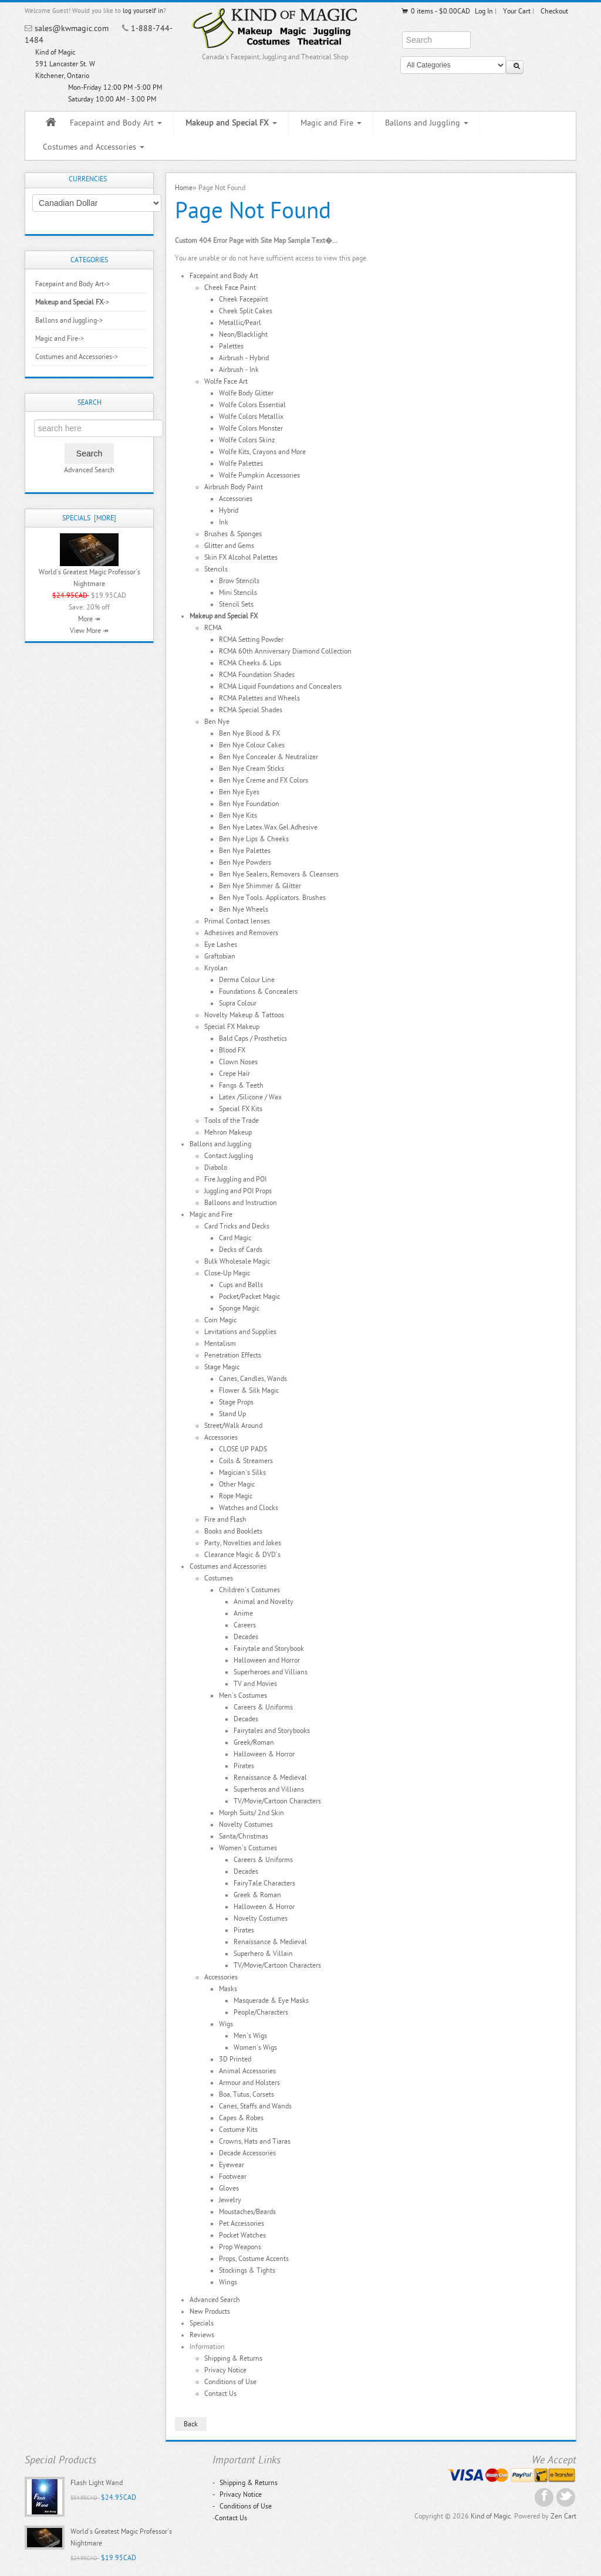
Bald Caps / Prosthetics (253, 1038)
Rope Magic (235, 1496)
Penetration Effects (232, 1355)
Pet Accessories (241, 2223)
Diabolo (215, 1167)
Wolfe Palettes (241, 463)
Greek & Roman (257, 1895)
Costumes (218, 1578)
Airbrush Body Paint (233, 487)
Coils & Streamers (246, 1461)
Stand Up (232, 1414)
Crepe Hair (234, 1073)
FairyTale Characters (264, 1883)
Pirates (244, 1766)
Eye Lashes (220, 944)
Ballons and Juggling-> (69, 320)
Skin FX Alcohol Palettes (241, 557)
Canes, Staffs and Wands (255, 2106)
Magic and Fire (331, 123)
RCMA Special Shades (250, 710)
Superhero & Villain (263, 1953)
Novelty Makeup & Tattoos (244, 1015)
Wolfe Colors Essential (252, 405)
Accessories (235, 499)
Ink (223, 522)
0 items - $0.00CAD (435, 11)
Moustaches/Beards (247, 2212)
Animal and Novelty (263, 1601)
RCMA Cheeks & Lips (250, 663)
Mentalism (220, 1343)
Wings (228, 2282)
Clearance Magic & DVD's (242, 1555)
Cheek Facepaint (243, 299)
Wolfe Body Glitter (246, 393)
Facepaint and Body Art (116, 123)
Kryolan (216, 968)
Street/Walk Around (233, 1425)
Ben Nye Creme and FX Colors (263, 780)
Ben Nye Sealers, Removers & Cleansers (279, 874)
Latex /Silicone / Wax (250, 1097)
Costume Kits (238, 2129)
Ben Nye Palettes (245, 851)
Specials (202, 2323)
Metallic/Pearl (240, 323)
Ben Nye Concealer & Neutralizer (268, 757)
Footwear (233, 2176)
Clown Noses (238, 1062)
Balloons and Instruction (240, 1203)
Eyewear (231, 2165)
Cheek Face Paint (230, 287)
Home (184, 188)
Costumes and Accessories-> (76, 357)
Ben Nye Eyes (239, 792)
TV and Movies (255, 1684)
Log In (484, 11)
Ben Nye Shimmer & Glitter (260, 886)
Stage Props (236, 1402)
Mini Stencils (238, 592)
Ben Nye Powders (245, 862)
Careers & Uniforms (263, 1707)
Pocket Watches (242, 2235)
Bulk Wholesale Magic (237, 1261)
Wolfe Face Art (226, 381)
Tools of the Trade (231, 1120)
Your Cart (517, 11)
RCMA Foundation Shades (257, 675)
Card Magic (235, 1238)
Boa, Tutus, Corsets (246, 2094)
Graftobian (219, 956)
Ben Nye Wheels (243, 909)
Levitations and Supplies (240, 1332)
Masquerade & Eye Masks (271, 2000)
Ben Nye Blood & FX (249, 733)
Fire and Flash (225, 1519)
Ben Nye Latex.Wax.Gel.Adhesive (268, 827)
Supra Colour (237, 1003)
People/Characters (261, 2012)
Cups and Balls (241, 1285)
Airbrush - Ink (239, 369)
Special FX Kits (240, 1109)
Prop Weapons (240, 2247)
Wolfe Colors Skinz (247, 440)
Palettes (231, 346)
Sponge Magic (239, 1308)
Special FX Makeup (231, 1027)
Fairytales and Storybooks (272, 1731)
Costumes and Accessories (93, 147)
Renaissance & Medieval (270, 1777)
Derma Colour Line (247, 980)
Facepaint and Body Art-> (72, 284)
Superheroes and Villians (271, 1672)
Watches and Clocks (248, 1508)
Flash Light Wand (96, 2483)
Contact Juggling (228, 1156)
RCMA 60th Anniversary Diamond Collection (285, 651)
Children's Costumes (249, 1590)
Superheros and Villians (269, 1789)
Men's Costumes (243, 1695)
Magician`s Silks (242, 1472)
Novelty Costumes (246, 1824)
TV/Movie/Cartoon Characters (277, 1801)
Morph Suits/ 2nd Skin (251, 1813)
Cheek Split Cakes (245, 311)
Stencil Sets (236, 604)
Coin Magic (220, 1320)
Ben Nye (216, 721)
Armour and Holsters (249, 2083)
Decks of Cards (240, 1249)
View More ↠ (89, 631)
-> (72, 302)
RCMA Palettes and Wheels (259, 698)
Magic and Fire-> (59, 338)
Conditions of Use (230, 2382)
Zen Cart (563, 2516)
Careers (245, 1625)
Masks (228, 1989)
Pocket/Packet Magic (249, 1296)
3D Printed (235, 2059)
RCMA (213, 628)
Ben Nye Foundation (249, 804)
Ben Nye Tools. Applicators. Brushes (272, 897)
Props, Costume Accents (254, 2259)
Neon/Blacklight (243, 334)
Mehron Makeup (228, 1132)
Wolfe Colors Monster (251, 428)
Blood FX (232, 1050)
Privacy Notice (225, 2370)
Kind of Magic (491, 2516)
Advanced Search (89, 470)
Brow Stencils (239, 581)
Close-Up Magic (227, 1273)
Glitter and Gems (229, 545)
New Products (210, 2311)
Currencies (88, 179)
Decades (246, 1637)
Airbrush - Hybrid (244, 358)
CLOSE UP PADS (243, 1449)
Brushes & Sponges (233, 534)
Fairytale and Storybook (269, 1648)
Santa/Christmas (243, 1836)
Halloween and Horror (267, 1660)
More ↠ (89, 619)
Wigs (226, 2024)
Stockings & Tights (247, 2270)
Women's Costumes (248, 1848)
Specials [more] (89, 518)
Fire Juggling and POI (235, 1179)
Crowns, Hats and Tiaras (255, 2141)
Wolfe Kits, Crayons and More (262, 452)
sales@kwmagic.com (72, 28)
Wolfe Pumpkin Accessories (259, 475)
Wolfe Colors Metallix (251, 416)
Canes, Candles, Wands (253, 1379)
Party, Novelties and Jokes (242, 1543)
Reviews (202, 2335)
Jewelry (230, 2200)
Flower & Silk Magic (249, 1390)
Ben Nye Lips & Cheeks (254, 839)
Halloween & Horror (264, 1754)
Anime (243, 1613)
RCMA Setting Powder (251, 639)
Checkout (554, 11)
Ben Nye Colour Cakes (252, 745)
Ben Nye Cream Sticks (251, 768)
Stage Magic (221, 1367)
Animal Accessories (247, 2071)
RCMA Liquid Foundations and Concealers (280, 686)
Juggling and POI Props (238, 1191)
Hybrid (228, 510)
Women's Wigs (255, 2047)
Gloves (229, 2188)
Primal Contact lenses (237, 921)
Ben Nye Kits (238, 815)
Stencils (216, 569)
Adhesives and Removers (241, 933)
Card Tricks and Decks (236, 1226)
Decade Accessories (247, 2153)
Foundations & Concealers (258, 991)
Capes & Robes (241, 2118)
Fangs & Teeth (241, 1085)
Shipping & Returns (233, 2358)
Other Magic (237, 1484)
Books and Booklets (233, 1531)
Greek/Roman (254, 1742)
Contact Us (220, 2393)
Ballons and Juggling (426, 123)
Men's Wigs (250, 2036)
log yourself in (143, 11)
